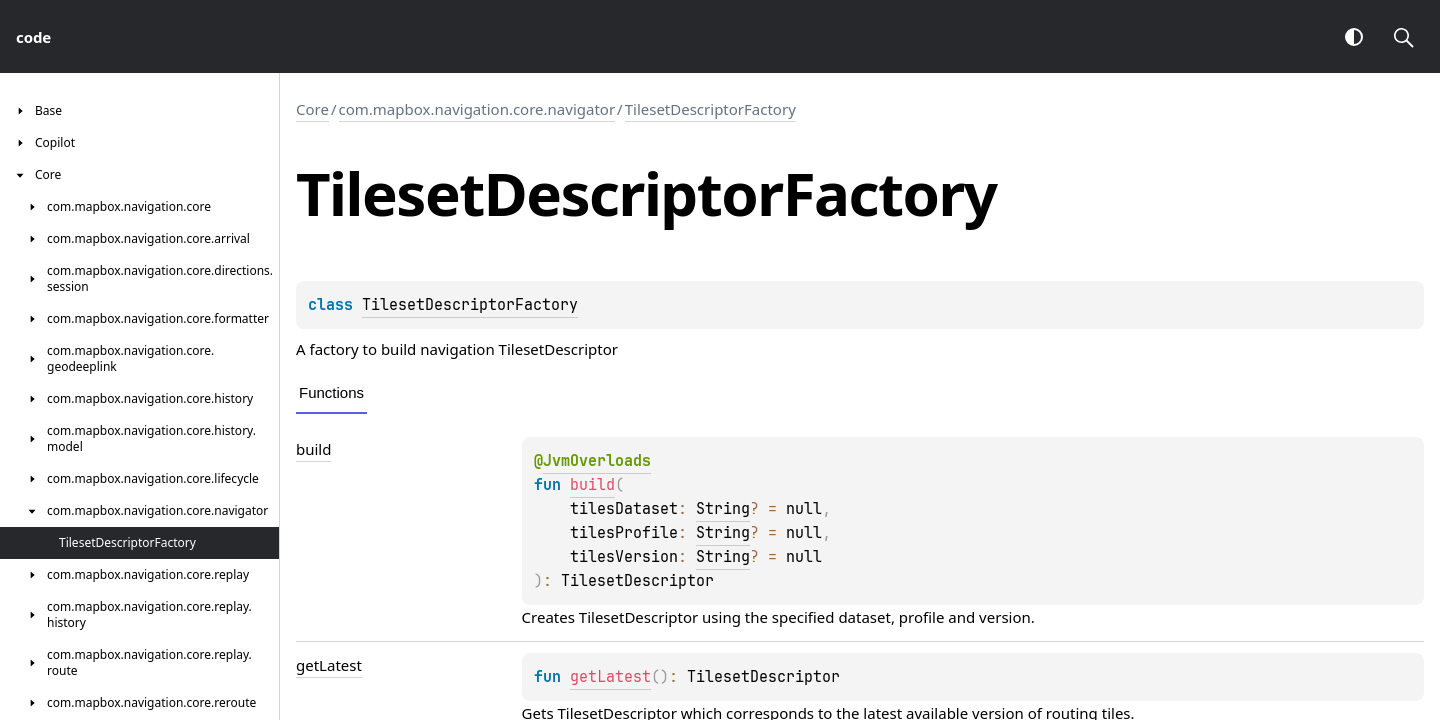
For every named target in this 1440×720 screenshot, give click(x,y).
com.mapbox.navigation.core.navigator (477, 109)
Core (312, 109)
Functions (331, 392)
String (723, 509)
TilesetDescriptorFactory (710, 109)
